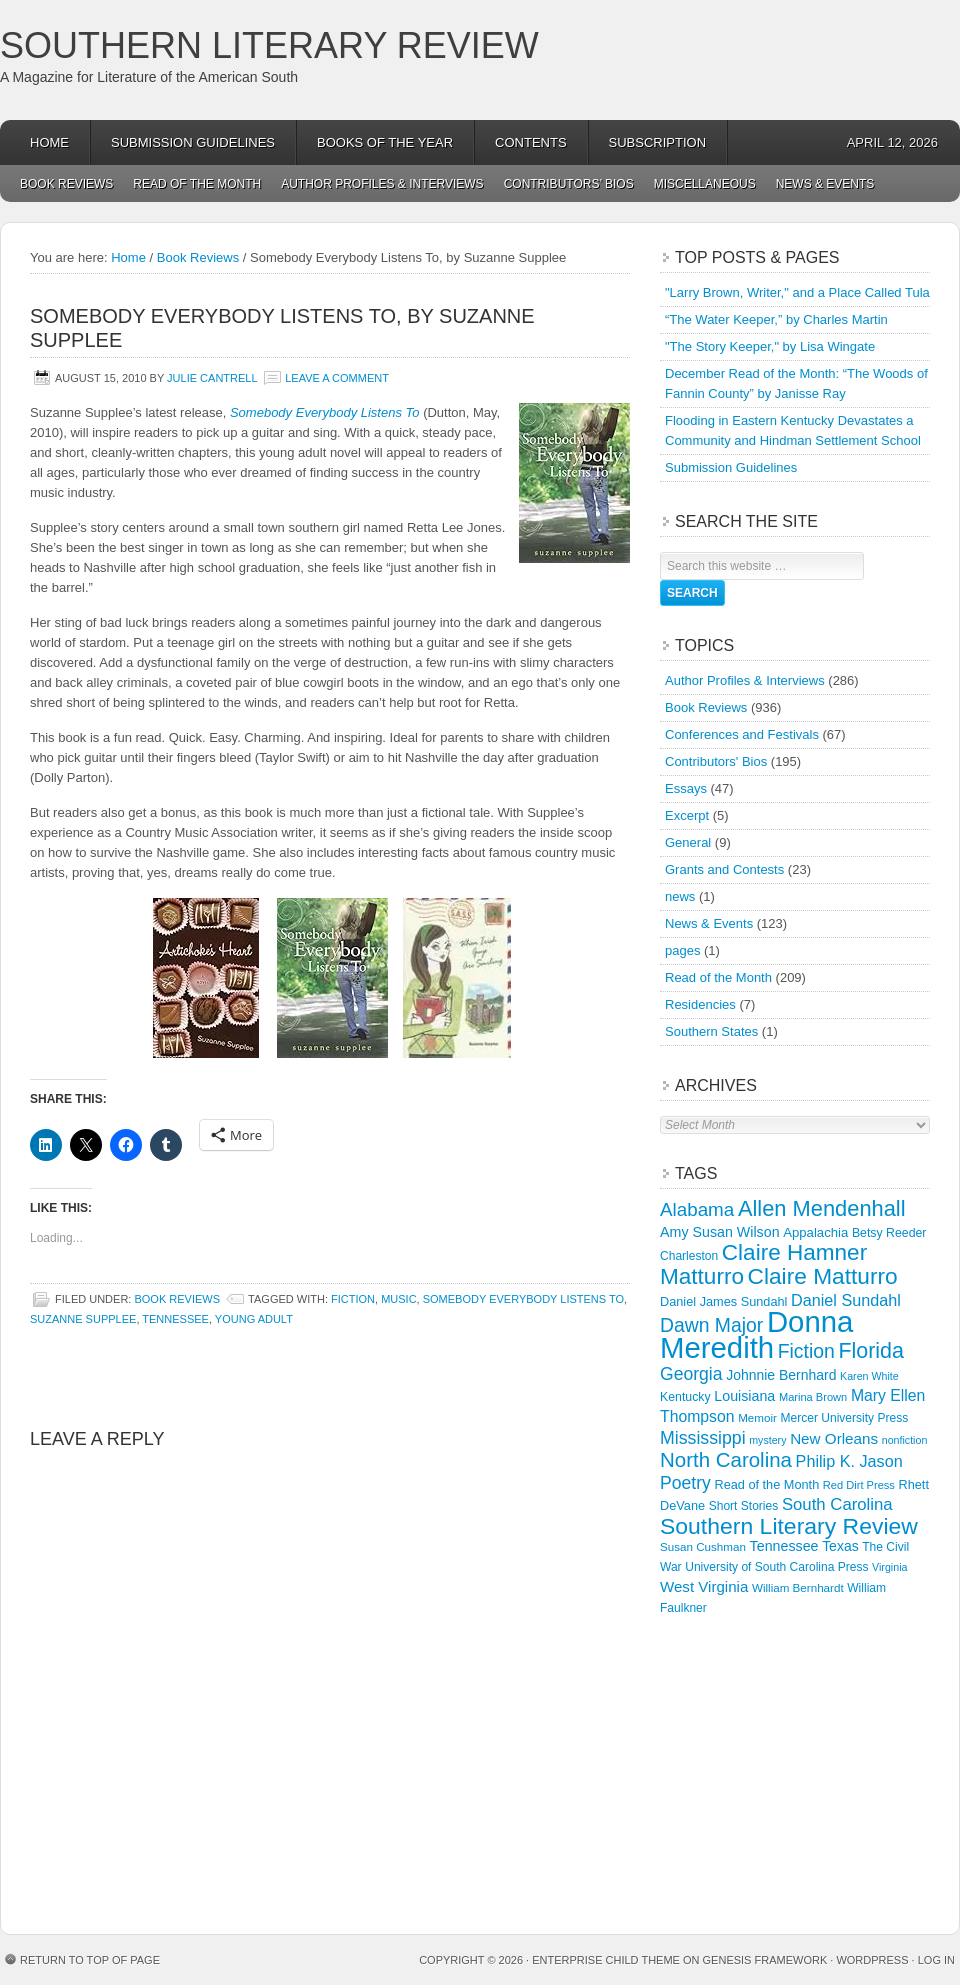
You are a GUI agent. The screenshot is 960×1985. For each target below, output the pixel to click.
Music (398, 1299)
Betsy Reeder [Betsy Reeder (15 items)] (889, 1233)
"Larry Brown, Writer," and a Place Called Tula (797, 292)
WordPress (872, 1960)
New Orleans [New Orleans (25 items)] (834, 1438)
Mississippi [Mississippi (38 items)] (703, 1438)
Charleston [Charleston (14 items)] (689, 1256)
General (688, 842)
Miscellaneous (705, 184)
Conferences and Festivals (742, 734)
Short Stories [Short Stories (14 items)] (744, 1506)
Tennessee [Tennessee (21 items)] (784, 1546)
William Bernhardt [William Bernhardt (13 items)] (798, 1587)
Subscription (658, 142)
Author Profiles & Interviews (382, 184)
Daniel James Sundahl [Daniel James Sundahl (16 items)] (723, 1301)
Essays (686, 788)
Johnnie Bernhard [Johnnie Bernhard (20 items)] (781, 1375)
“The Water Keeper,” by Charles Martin (776, 319)
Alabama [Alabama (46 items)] (697, 1209)
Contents (531, 142)
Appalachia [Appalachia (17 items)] (815, 1232)
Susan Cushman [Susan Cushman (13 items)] (703, 1546)
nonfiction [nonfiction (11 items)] (905, 1440)
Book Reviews (66, 184)
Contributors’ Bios (569, 184)
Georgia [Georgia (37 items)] (691, 1374)
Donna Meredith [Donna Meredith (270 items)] (756, 1334)
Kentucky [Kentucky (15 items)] (685, 1397)
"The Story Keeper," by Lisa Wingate (770, 346)
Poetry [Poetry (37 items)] (685, 1483)
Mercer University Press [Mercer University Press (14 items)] (845, 1418)
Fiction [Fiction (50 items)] (806, 1351)
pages (682, 950)
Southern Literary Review (269, 45)
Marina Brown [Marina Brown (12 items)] (813, 1397)
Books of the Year (385, 142)
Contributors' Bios (716, 761)
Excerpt (687, 815)
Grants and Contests (724, 869)
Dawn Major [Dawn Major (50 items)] (711, 1325)
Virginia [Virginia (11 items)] (889, 1567)
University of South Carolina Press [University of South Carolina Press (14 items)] (776, 1567)
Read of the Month (197, 184)
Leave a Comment (337, 378)
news (680, 896)
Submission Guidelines (193, 142)
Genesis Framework (765, 1960)
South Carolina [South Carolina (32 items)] (837, 1504)
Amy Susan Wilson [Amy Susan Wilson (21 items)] (720, 1232)
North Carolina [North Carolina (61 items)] (726, 1459)
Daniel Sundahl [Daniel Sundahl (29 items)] (846, 1300)
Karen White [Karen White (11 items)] (869, 1376)
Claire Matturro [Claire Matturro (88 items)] (823, 1276)
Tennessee (175, 1319)
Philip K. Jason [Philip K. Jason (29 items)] (849, 1461)
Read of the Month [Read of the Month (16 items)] (766, 1484)
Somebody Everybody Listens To (325, 412)
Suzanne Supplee (83, 1319)
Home (49, 142)
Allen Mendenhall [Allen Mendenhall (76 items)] (822, 1208)
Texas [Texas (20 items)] (840, 1546)
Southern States (711, 1031)
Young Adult (254, 1319)
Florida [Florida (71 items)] (871, 1351)
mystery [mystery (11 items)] (767, 1440)
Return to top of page (90, 1960)
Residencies (700, 1004)
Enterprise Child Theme (606, 1960)
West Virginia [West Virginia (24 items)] (704, 1586)
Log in (936, 1960)
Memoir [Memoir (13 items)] (757, 1417)
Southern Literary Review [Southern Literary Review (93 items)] (789, 1526)
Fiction (353, 1299)
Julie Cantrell (212, 378)
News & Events (825, 184)
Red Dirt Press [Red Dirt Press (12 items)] (859, 1485)
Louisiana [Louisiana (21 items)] (744, 1396)
